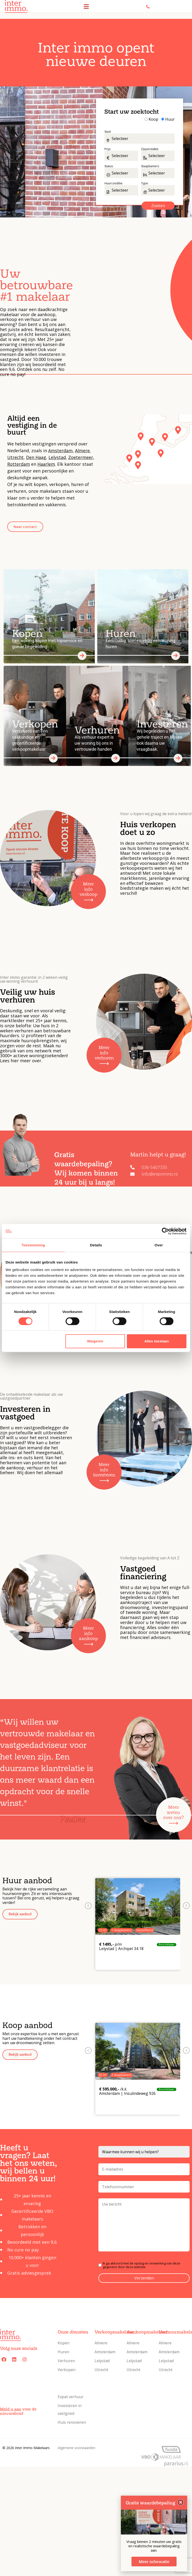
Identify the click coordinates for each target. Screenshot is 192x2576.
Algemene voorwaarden (76, 2447)
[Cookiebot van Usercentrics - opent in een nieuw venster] (165, 1231)
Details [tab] (96, 1245)
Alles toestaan (156, 1341)
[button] (20, 1914)
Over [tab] (159, 1245)
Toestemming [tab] (33, 1245)
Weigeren (95, 1341)
